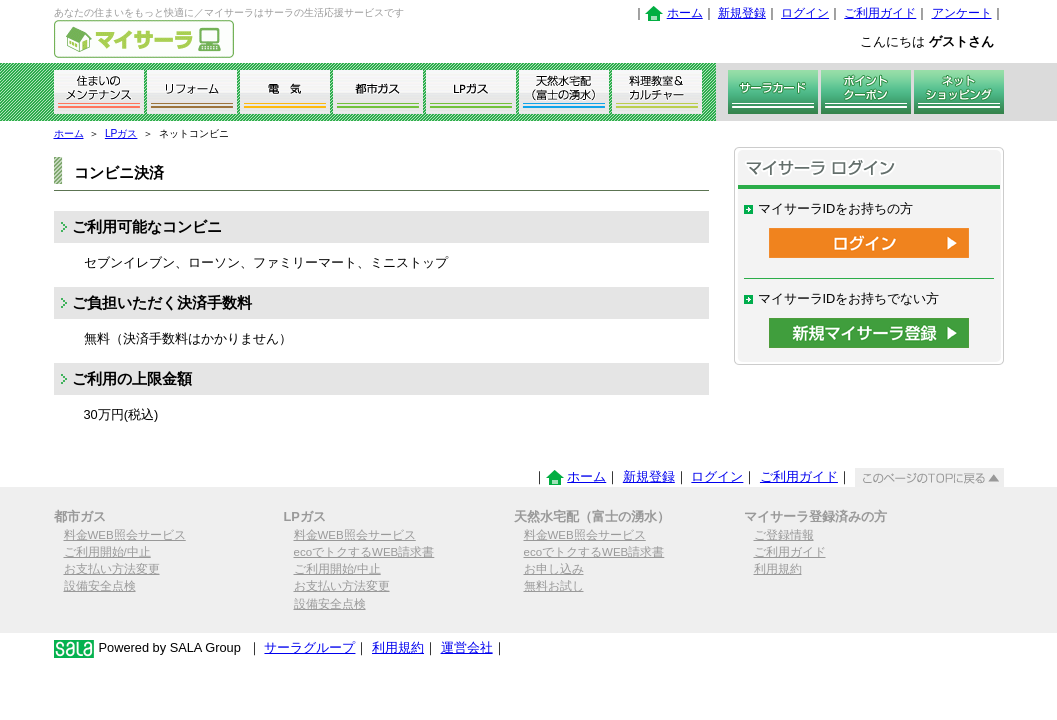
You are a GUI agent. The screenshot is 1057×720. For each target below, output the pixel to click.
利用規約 (778, 569)
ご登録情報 (784, 535)
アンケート (962, 13)
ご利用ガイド (880, 13)
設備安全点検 (100, 586)
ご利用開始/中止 (107, 552)
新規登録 (742, 13)
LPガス (121, 133)
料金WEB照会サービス (125, 535)
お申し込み (554, 569)
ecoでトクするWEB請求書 (364, 552)
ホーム (685, 13)
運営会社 (467, 647)
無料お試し (554, 586)
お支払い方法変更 (112, 569)
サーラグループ (309, 647)
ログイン (805, 13)
